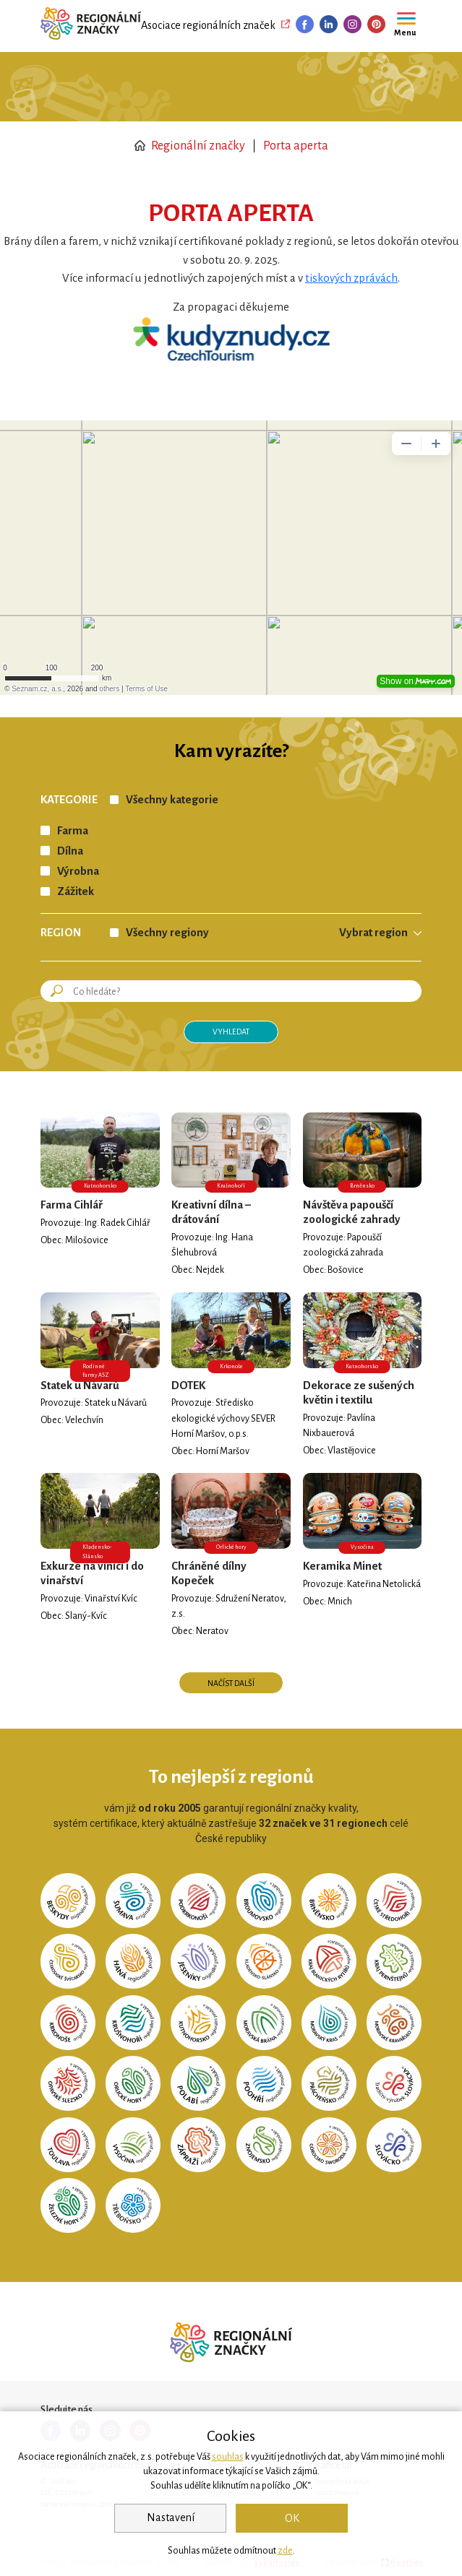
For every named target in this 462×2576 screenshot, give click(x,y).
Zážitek (75, 891)
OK (292, 2518)
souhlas (228, 2457)
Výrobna (78, 871)
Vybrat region (373, 932)
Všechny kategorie (172, 799)
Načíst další (231, 1683)
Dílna (70, 851)
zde (285, 2551)
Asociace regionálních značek (208, 25)
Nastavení (170, 2517)
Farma (72, 831)
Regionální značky (189, 145)
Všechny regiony (167, 932)
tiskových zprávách (351, 278)
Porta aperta (295, 145)
